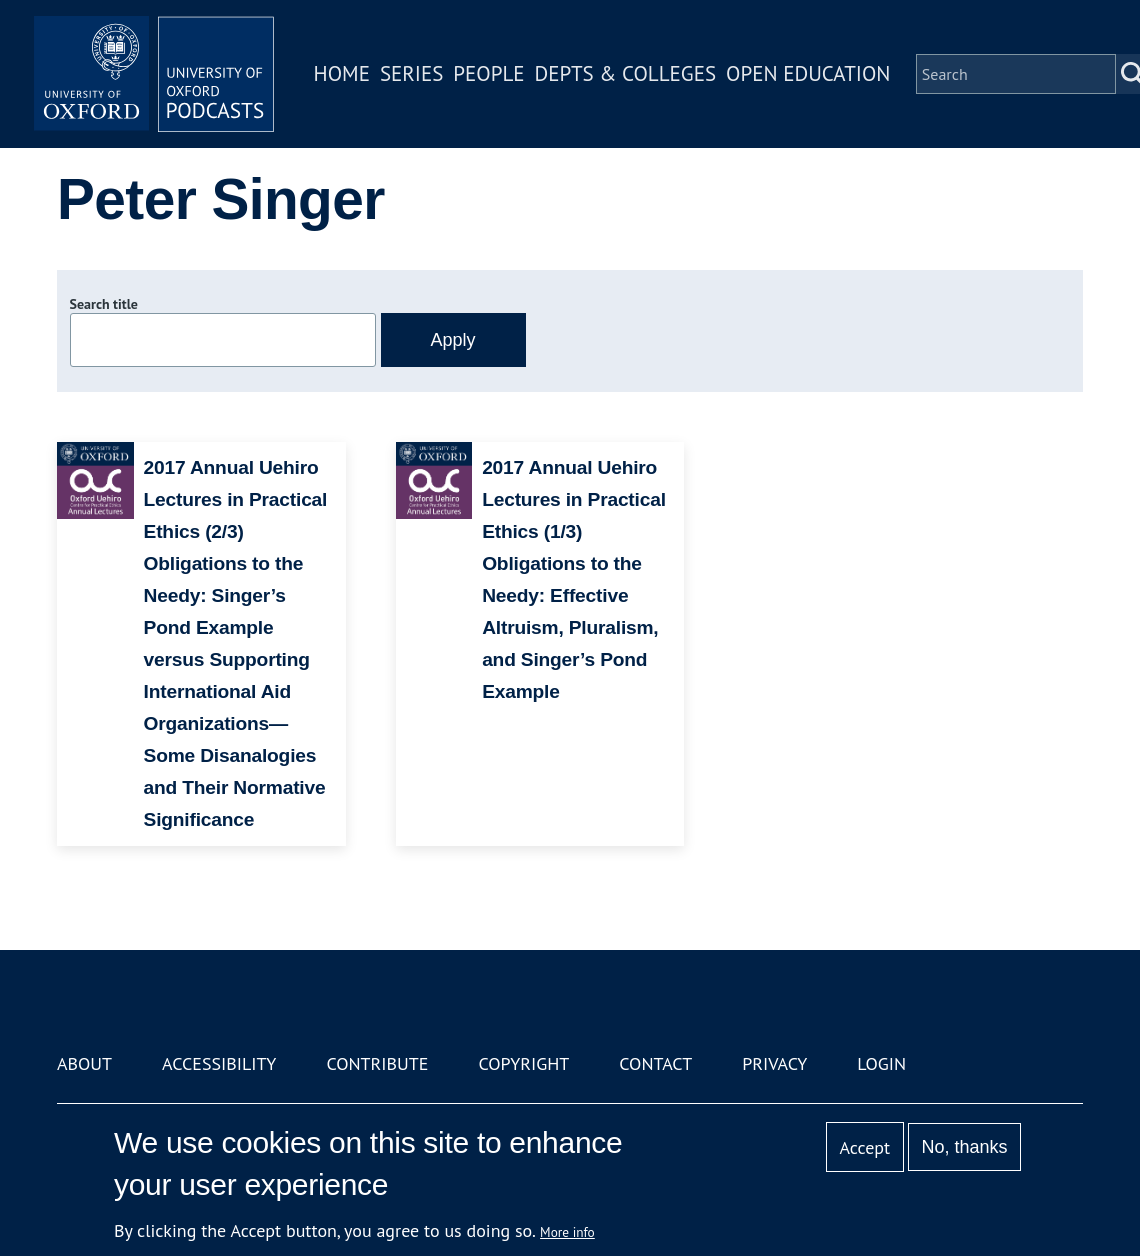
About (84, 1063)
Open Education (808, 73)
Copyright (523, 1063)
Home (342, 73)
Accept (864, 1147)
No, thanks (964, 1147)
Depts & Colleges (626, 73)
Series (411, 73)
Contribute (377, 1063)
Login (881, 1063)
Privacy (774, 1063)
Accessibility (219, 1063)
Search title (104, 304)
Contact (655, 1063)
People (488, 73)
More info (567, 1232)
